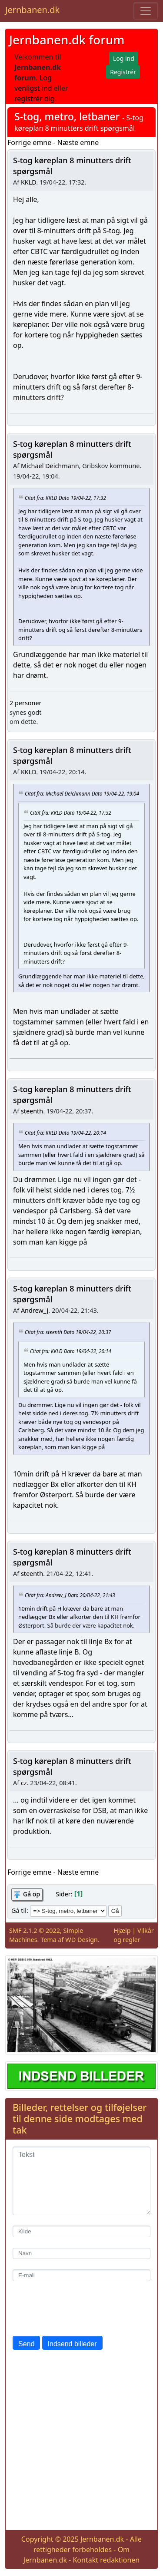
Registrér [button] (123, 72)
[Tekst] (81, 2181)
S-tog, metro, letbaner (67, 116)
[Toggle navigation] (145, 11)
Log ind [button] (123, 58)
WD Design (81, 1939)
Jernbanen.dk (32, 10)
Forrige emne (29, 142)
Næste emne (78, 142)
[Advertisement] (81, 2441)
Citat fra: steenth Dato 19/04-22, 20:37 (68, 1331)
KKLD (28, 182)
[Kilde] (81, 2231)
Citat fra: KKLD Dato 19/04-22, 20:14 (65, 1132)
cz (24, 1783)
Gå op (31, 1894)
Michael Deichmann (50, 466)
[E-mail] (81, 2275)
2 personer (25, 703)
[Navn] (81, 2253)
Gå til (19, 1910)
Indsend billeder (72, 2344)
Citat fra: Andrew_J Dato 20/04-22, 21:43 (70, 1594)
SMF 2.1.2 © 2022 (34, 1930)
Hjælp (121, 1930)
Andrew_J (34, 1310)
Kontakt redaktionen (106, 2560)
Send (26, 2344)
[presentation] (79, 2308)
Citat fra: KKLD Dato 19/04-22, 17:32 (65, 497)
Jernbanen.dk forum (66, 39)
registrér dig (34, 98)
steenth (32, 1111)
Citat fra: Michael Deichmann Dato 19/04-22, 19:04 (82, 792)
